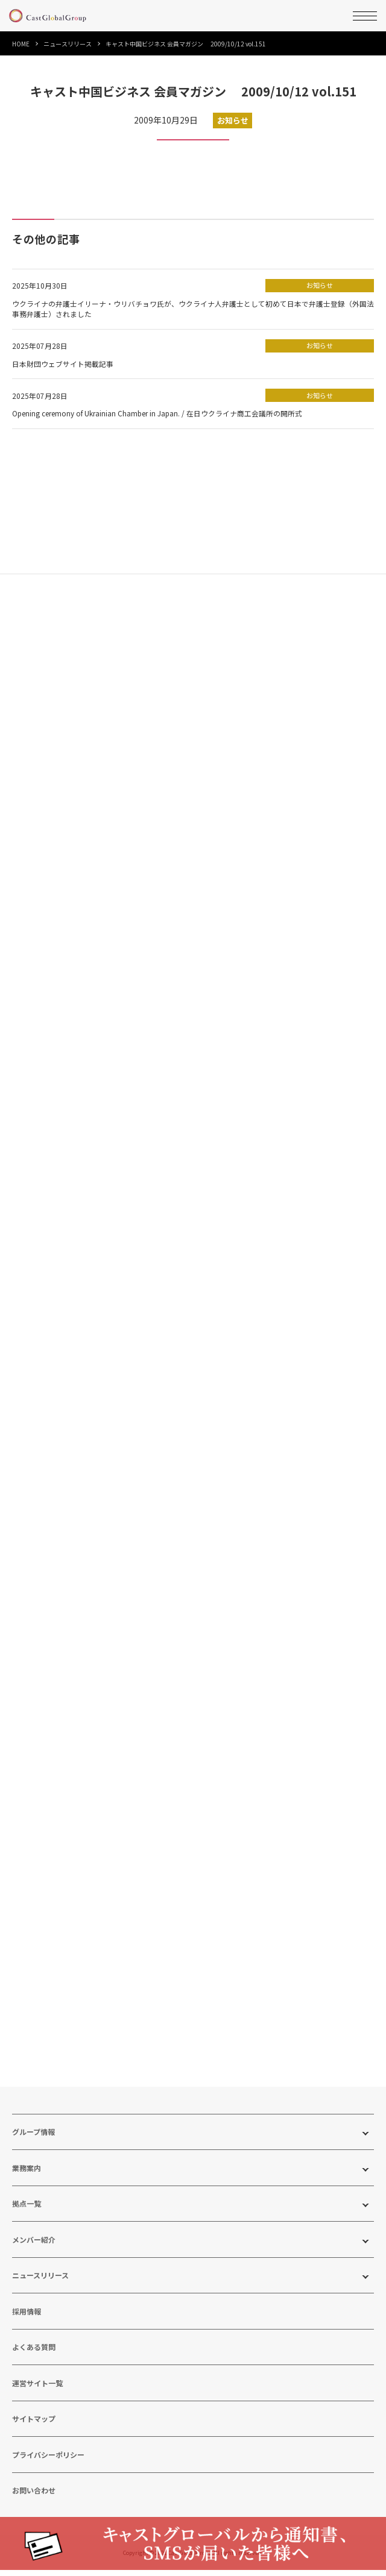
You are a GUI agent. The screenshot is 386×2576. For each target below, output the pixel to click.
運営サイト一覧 (37, 2390)
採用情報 (26, 2318)
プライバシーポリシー (48, 2462)
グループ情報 (33, 2139)
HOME (21, 43)
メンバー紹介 (33, 2247)
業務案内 (26, 2175)
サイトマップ (33, 2426)
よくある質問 (33, 2354)
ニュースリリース (67, 43)
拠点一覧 (26, 2211)
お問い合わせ (33, 2498)
